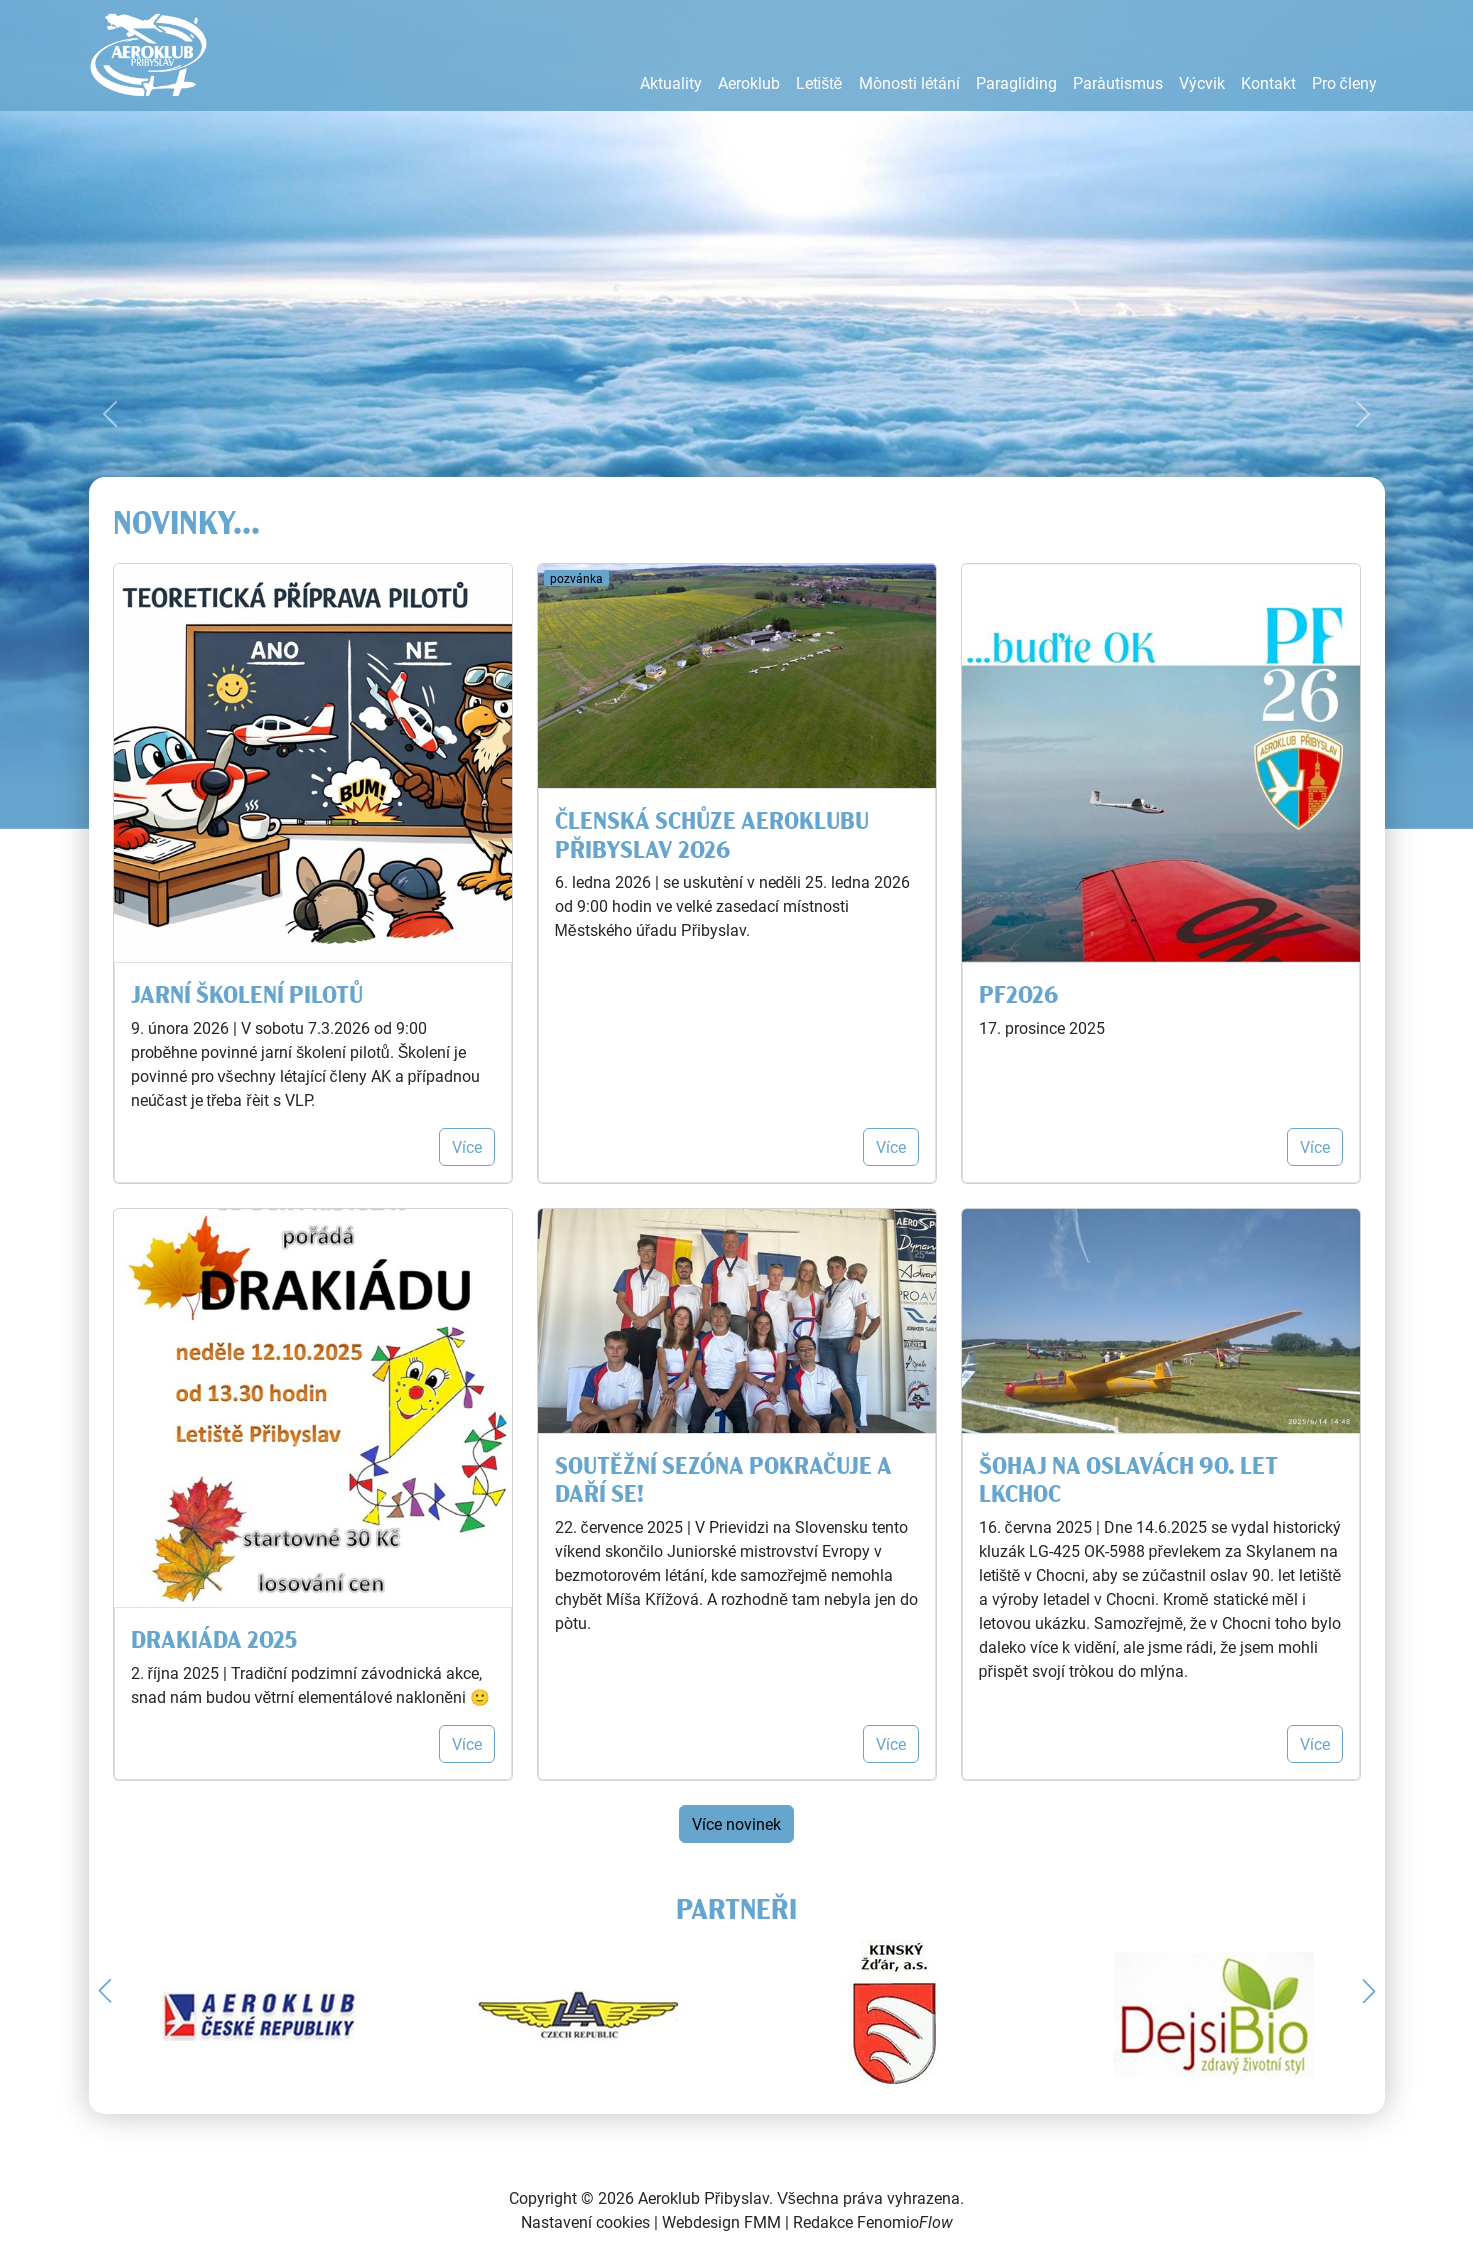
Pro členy (1344, 82)
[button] (105, 1991)
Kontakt (1268, 82)
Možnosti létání (909, 82)
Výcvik (1202, 82)
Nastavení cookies (585, 2221)
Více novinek (736, 1823)
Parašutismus (1118, 82)
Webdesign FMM (721, 2221)
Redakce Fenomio (873, 2221)
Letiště (819, 82)
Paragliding (1016, 82)
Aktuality (671, 82)
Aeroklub (749, 82)
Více (467, 1146)
